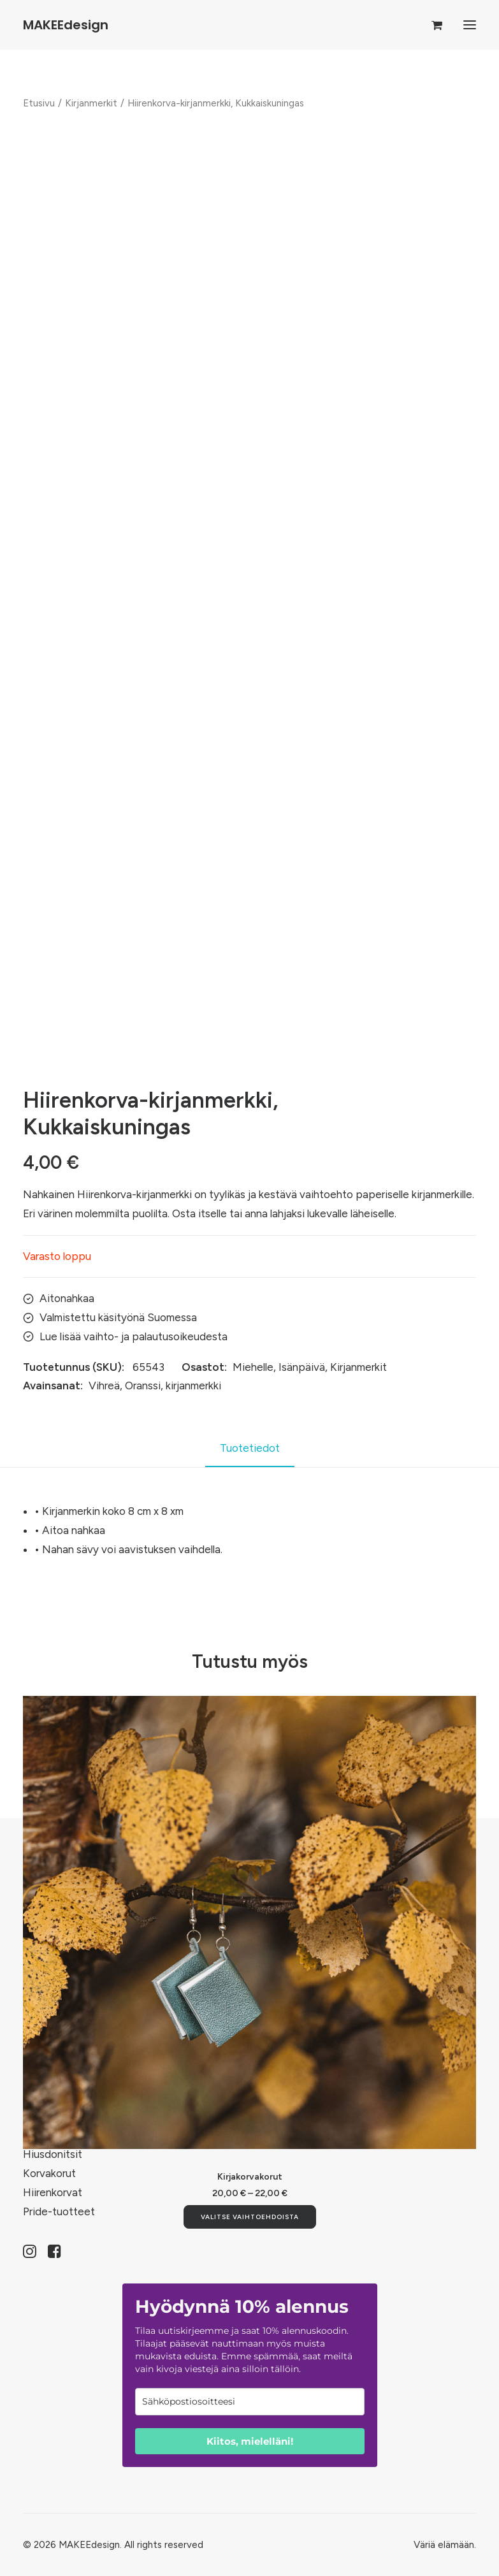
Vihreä (104, 1385)
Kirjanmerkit (91, 103)
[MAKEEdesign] (65, 25)
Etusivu (39, 103)
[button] (469, 25)
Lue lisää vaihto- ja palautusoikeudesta (134, 1336)
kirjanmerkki (193, 1385)
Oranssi (143, 1385)
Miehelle (253, 1367)
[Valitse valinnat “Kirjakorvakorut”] (250, 2217)
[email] (250, 2401)
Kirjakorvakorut (249, 2176)
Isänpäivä (301, 1367)
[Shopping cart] (431, 25)
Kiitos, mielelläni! (249, 2441)
